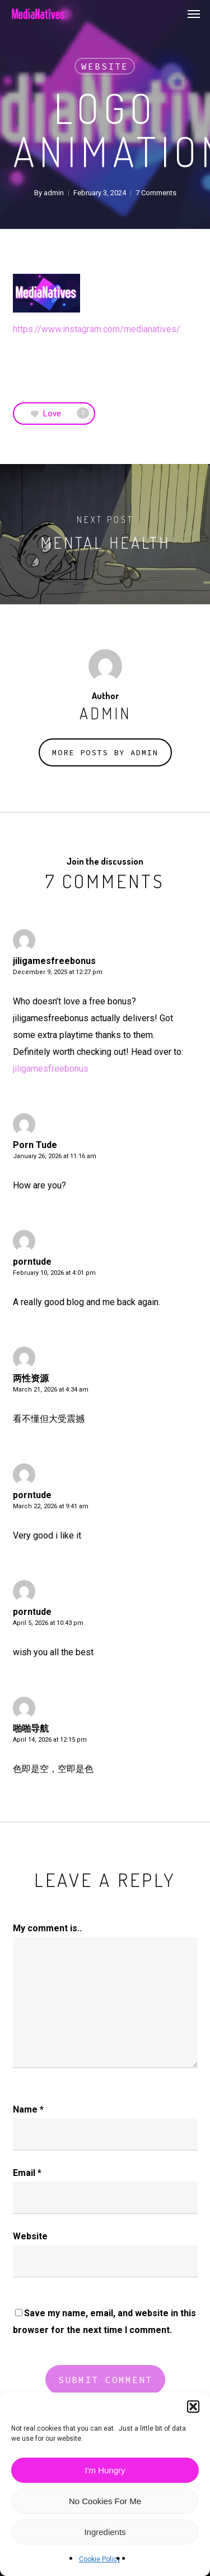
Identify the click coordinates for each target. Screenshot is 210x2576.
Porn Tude (35, 1145)
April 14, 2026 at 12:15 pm (50, 1739)
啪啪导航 (31, 1728)
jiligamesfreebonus (54, 961)
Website (104, 66)
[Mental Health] (105, 534)
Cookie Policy (99, 2559)
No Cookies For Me (105, 2501)
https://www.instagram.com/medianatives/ (96, 329)
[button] (193, 2406)
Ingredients (104, 2532)
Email (27, 2173)
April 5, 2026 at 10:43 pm (48, 1623)
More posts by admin (105, 752)
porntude (32, 1261)
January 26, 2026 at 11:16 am (54, 1156)
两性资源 (31, 1378)
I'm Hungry (105, 2470)
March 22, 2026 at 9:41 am (50, 1506)
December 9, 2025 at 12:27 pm (57, 972)
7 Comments (156, 193)
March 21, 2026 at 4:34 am (50, 1389)
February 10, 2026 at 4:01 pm (54, 1272)
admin (54, 193)
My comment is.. (47, 1928)
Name (28, 2109)
